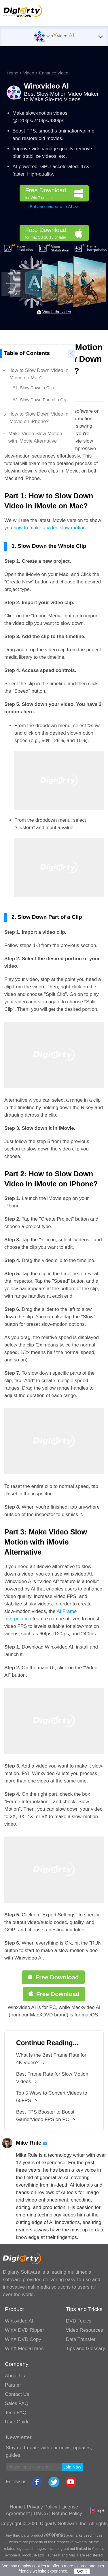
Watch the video (56, 312)
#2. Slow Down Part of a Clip (40, 399)
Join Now (72, 2466)
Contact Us (17, 2394)
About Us (15, 2376)
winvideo (54, 35)
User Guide (17, 2422)
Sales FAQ (16, 2403)
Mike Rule (31, 2143)
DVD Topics (79, 2321)
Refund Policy (67, 2513)
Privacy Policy (42, 2507)
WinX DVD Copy (23, 2339)
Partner (13, 2385)
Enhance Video (53, 72)
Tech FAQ (15, 2412)
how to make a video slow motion (50, 528)
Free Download (57, 194)
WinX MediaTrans (24, 2348)
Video (28, 72)
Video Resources (84, 2330)
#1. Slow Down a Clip (33, 387)
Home (12, 72)
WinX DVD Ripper (24, 2330)
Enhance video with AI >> (54, 206)
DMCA (41, 2513)
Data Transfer (81, 2339)
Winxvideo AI (46, 86)
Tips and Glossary (85, 2348)
